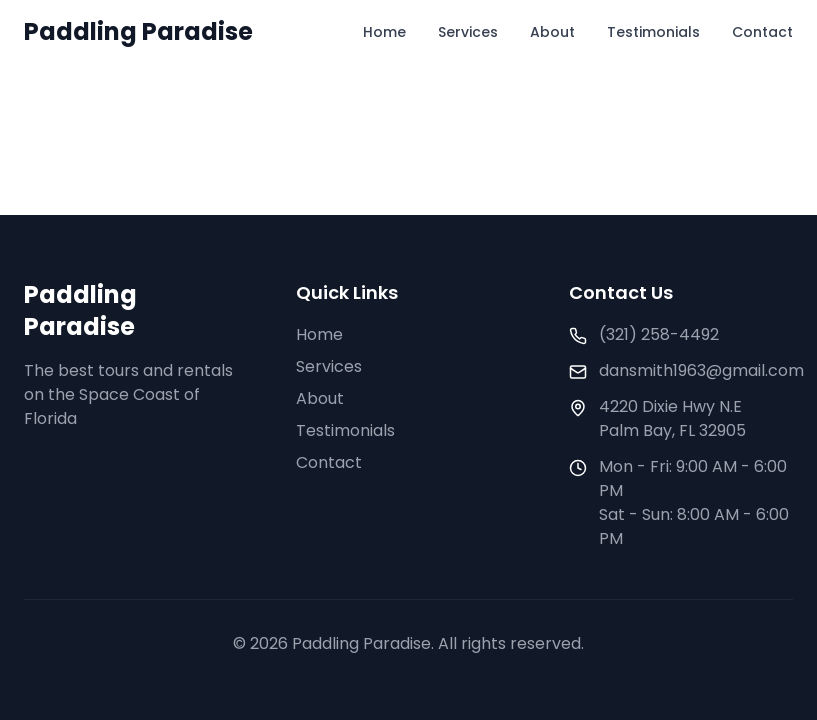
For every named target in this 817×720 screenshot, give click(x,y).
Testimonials (653, 32)
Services (468, 32)
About (552, 32)
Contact (762, 32)
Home (384, 32)
